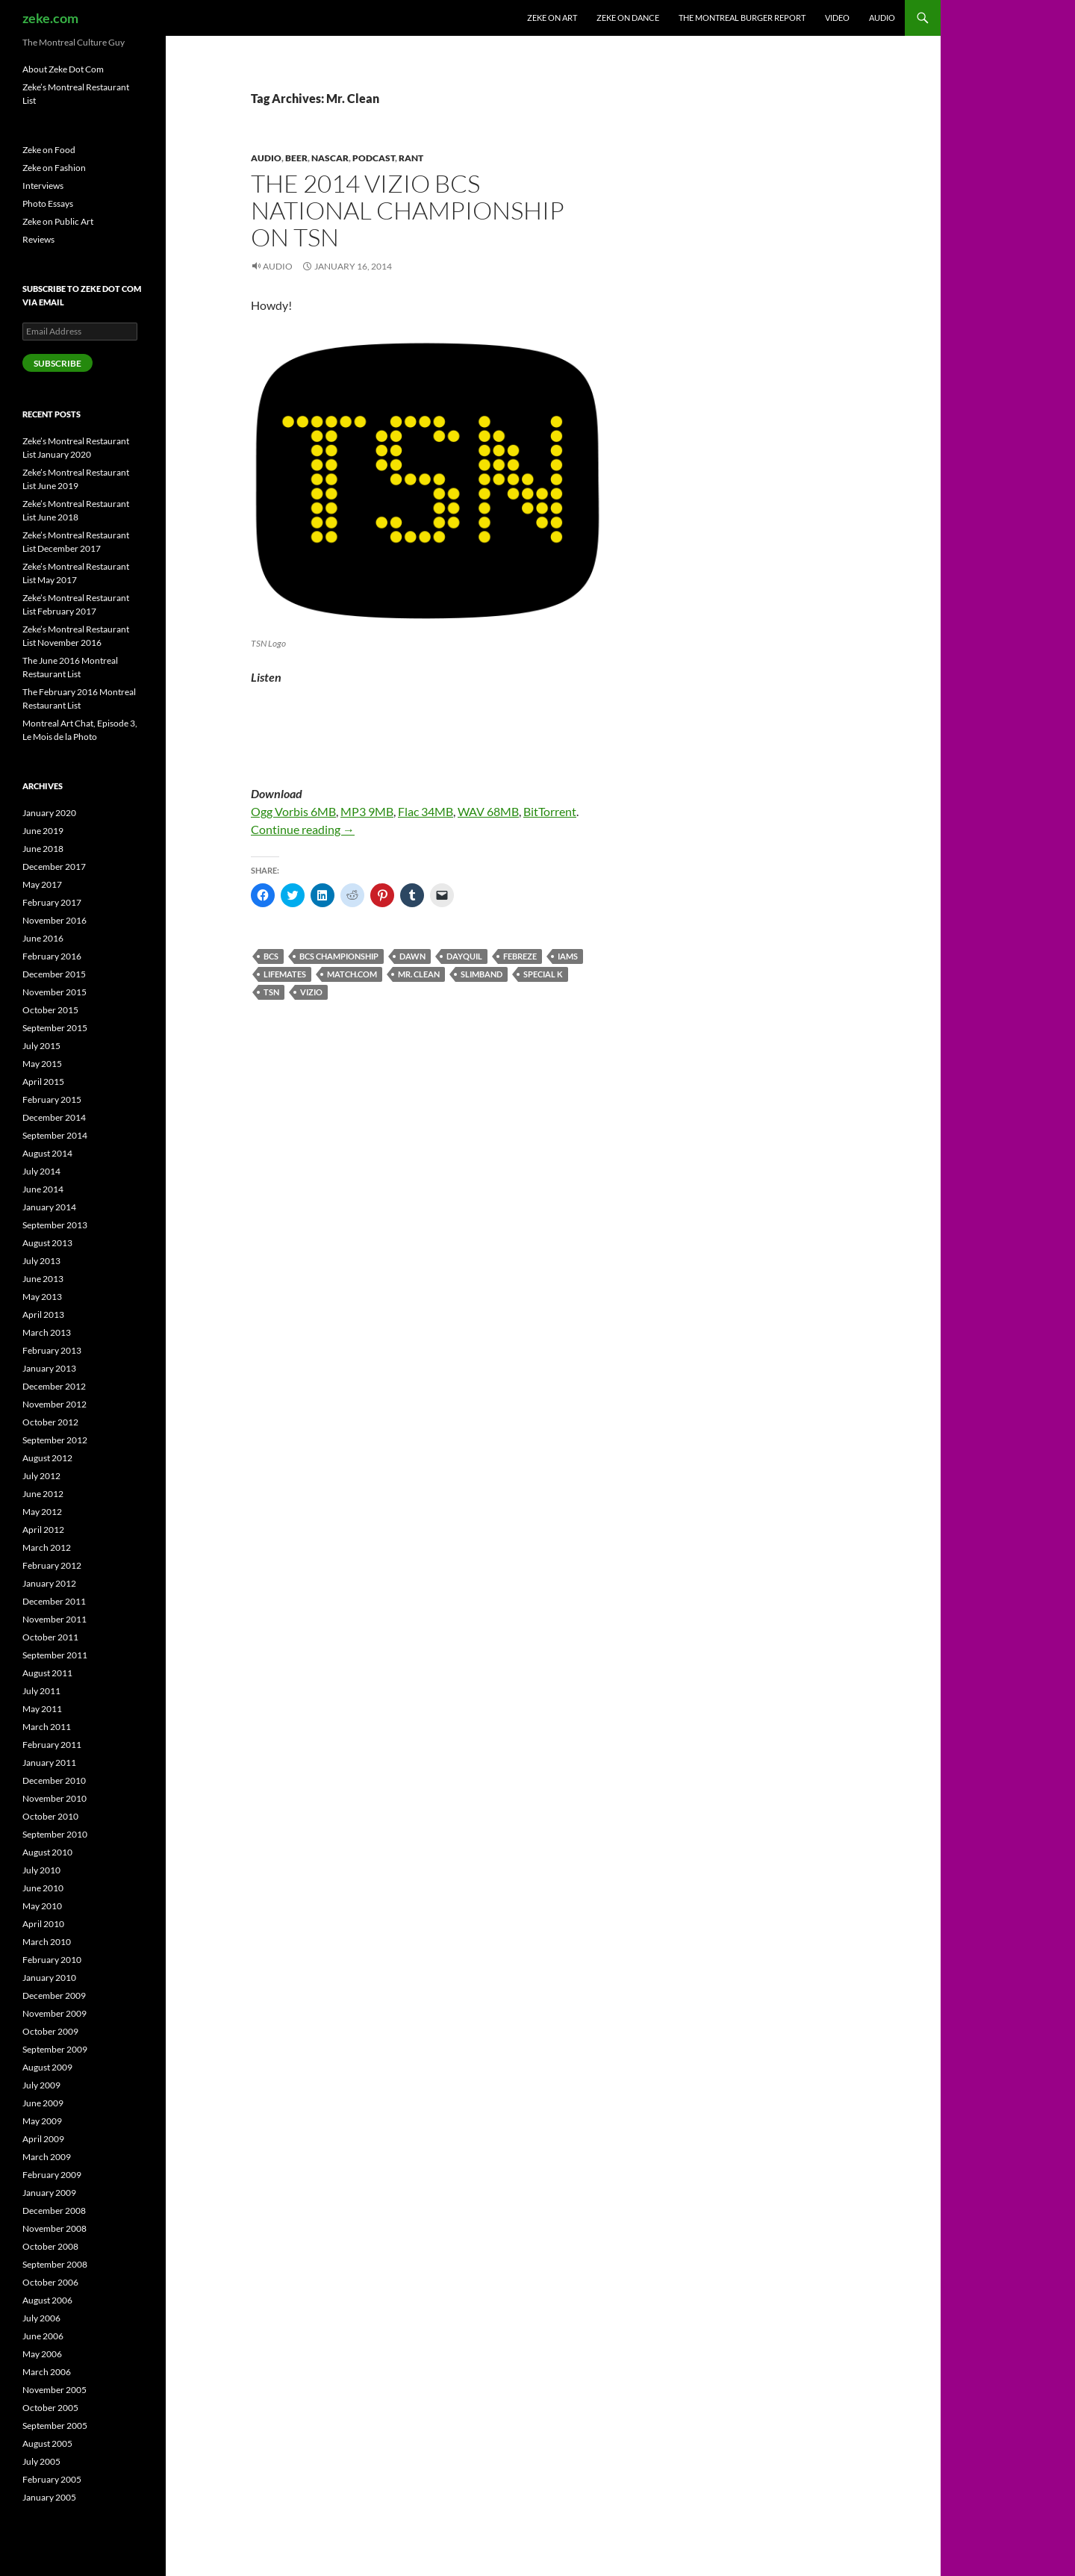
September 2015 (54, 1027)
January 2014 (49, 1207)
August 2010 (47, 1852)
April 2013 (43, 1314)
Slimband (481, 974)
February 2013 (51, 1350)
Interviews (42, 185)
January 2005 (49, 2497)
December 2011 (54, 1601)
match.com (352, 974)
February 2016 (51, 956)
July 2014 (41, 1171)
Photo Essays (47, 203)
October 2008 (50, 2246)
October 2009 (50, 2031)
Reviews (38, 239)
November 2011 (54, 1619)
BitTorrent (549, 811)
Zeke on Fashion (54, 167)
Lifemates (285, 974)
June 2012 (42, 1493)
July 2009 (41, 2085)
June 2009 (42, 2103)
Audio (882, 17)
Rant (411, 158)
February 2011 (51, 1744)
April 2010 (43, 1923)
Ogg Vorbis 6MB (293, 811)
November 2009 (54, 2013)
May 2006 (42, 2353)
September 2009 (54, 2049)
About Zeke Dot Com (63, 69)
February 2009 (51, 2174)
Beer (296, 158)
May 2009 (42, 2121)
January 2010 (49, 1977)
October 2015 (50, 1009)
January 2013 (49, 1368)
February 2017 (51, 902)
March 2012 (46, 1547)
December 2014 (54, 1117)
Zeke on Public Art (57, 221)
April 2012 (43, 1529)
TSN (271, 992)
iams (568, 956)
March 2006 (46, 2371)
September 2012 (54, 1440)
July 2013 (41, 1260)
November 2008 (54, 2228)
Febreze (520, 956)
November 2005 (54, 2389)
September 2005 (54, 2425)
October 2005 (50, 2407)
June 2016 (42, 938)
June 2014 (42, 1189)
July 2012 (41, 1475)
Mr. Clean (419, 974)
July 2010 (41, 1870)
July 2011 (41, 1690)
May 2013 (42, 1296)
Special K (543, 974)
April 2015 (43, 1081)
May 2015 (42, 1063)
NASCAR (330, 158)
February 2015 (51, 1099)
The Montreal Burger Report (742, 17)
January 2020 (49, 812)
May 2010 (42, 1905)
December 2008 (54, 2210)
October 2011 (50, 1637)
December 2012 (54, 1386)
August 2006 (47, 2300)
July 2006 (41, 2318)
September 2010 (54, 1834)
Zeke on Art (552, 17)
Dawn (412, 956)
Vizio (311, 992)
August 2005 (47, 2443)
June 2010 (42, 1888)
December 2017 (54, 866)
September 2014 (54, 1135)
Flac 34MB (425, 811)
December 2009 (54, 1995)
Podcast (373, 158)
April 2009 (43, 2138)
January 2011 (49, 1762)
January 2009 (49, 2192)
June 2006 (42, 2336)
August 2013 (47, 1242)
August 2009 (47, 2067)
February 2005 (51, 2479)
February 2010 (51, 1959)
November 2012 (54, 1404)
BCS (271, 956)
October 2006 (50, 2282)
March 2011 (46, 1726)
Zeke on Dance (627, 17)
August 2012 (47, 1457)
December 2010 (54, 1780)
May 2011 (42, 1708)
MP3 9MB (366, 811)
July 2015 (41, 1045)
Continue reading (303, 829)
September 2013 (54, 1225)
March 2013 (46, 1332)
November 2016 (54, 920)
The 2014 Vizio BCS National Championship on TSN (407, 210)
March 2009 (46, 2156)
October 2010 (50, 1816)
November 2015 (54, 992)
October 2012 (50, 1422)
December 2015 (54, 974)
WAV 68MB (488, 811)
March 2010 (46, 1941)
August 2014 (47, 1153)
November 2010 (54, 1798)
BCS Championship (338, 956)
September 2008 (54, 2264)
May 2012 (42, 1511)
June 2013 (42, 1278)
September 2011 (54, 1655)
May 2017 (42, 884)
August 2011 (47, 1673)
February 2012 (51, 1565)
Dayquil (464, 956)
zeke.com (50, 18)
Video (837, 17)
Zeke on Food (48, 149)
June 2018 (42, 848)
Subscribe (57, 363)
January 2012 (49, 1583)
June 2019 (42, 830)
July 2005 (41, 2461)
